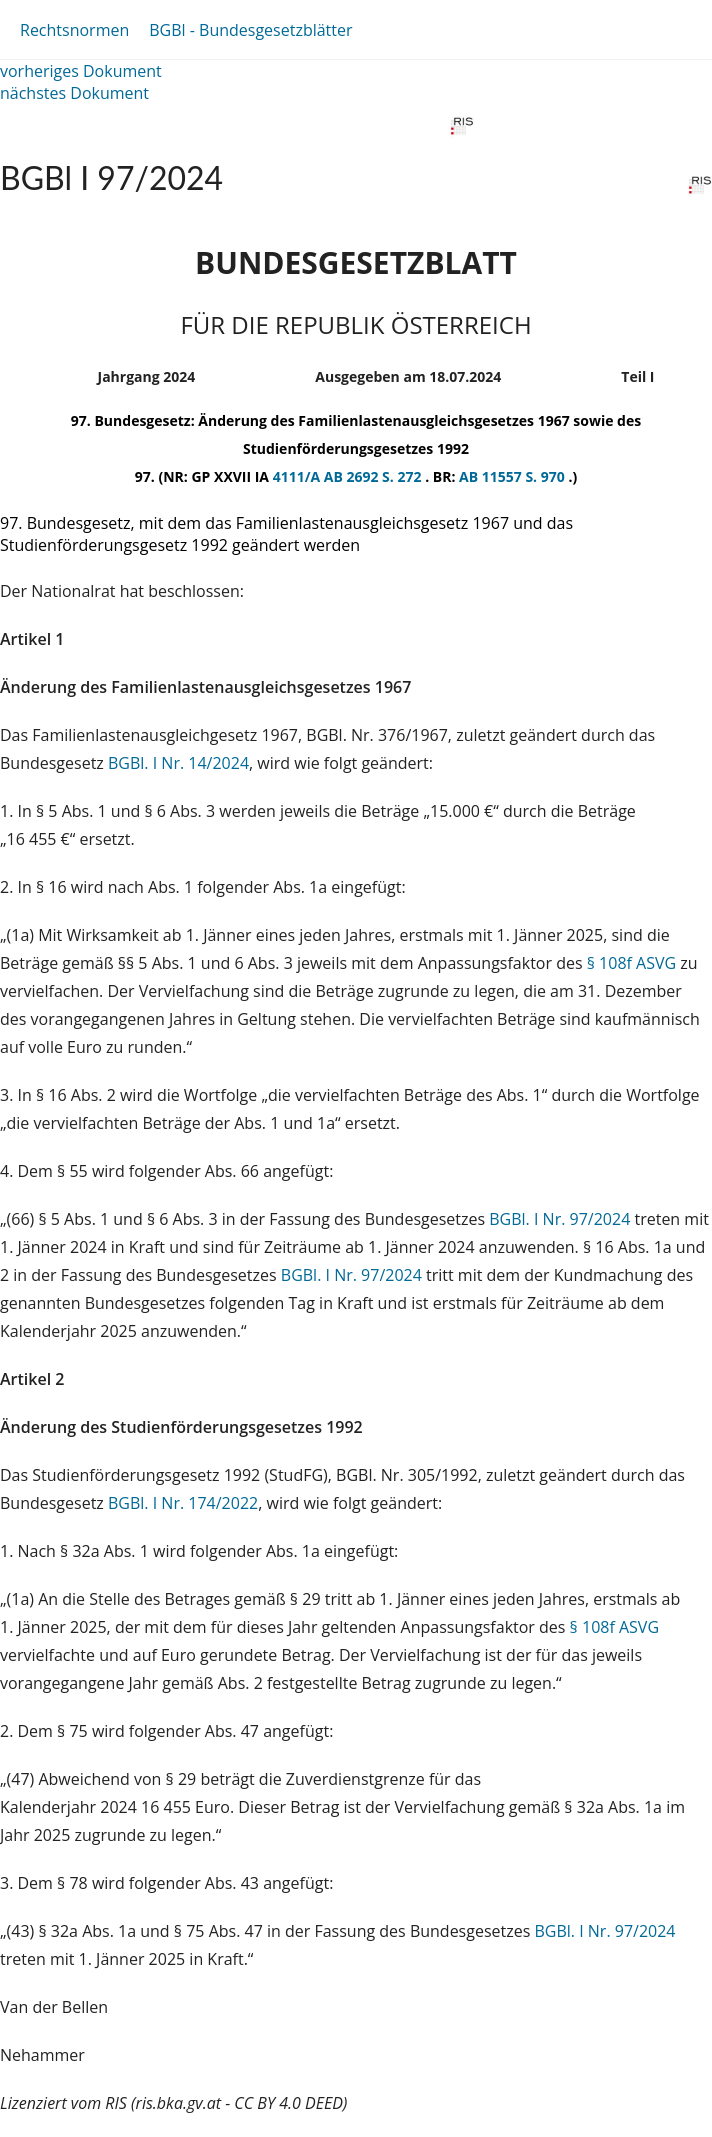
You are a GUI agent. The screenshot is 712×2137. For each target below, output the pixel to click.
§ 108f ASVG (631, 963)
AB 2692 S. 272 (374, 476)
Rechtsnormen (74, 30)
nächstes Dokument (74, 93)
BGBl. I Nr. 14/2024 (178, 763)
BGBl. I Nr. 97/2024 (559, 1219)
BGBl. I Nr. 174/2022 (183, 1503)
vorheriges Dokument (81, 71)
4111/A (298, 476)
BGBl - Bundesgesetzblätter (250, 30)
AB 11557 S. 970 (513, 476)
